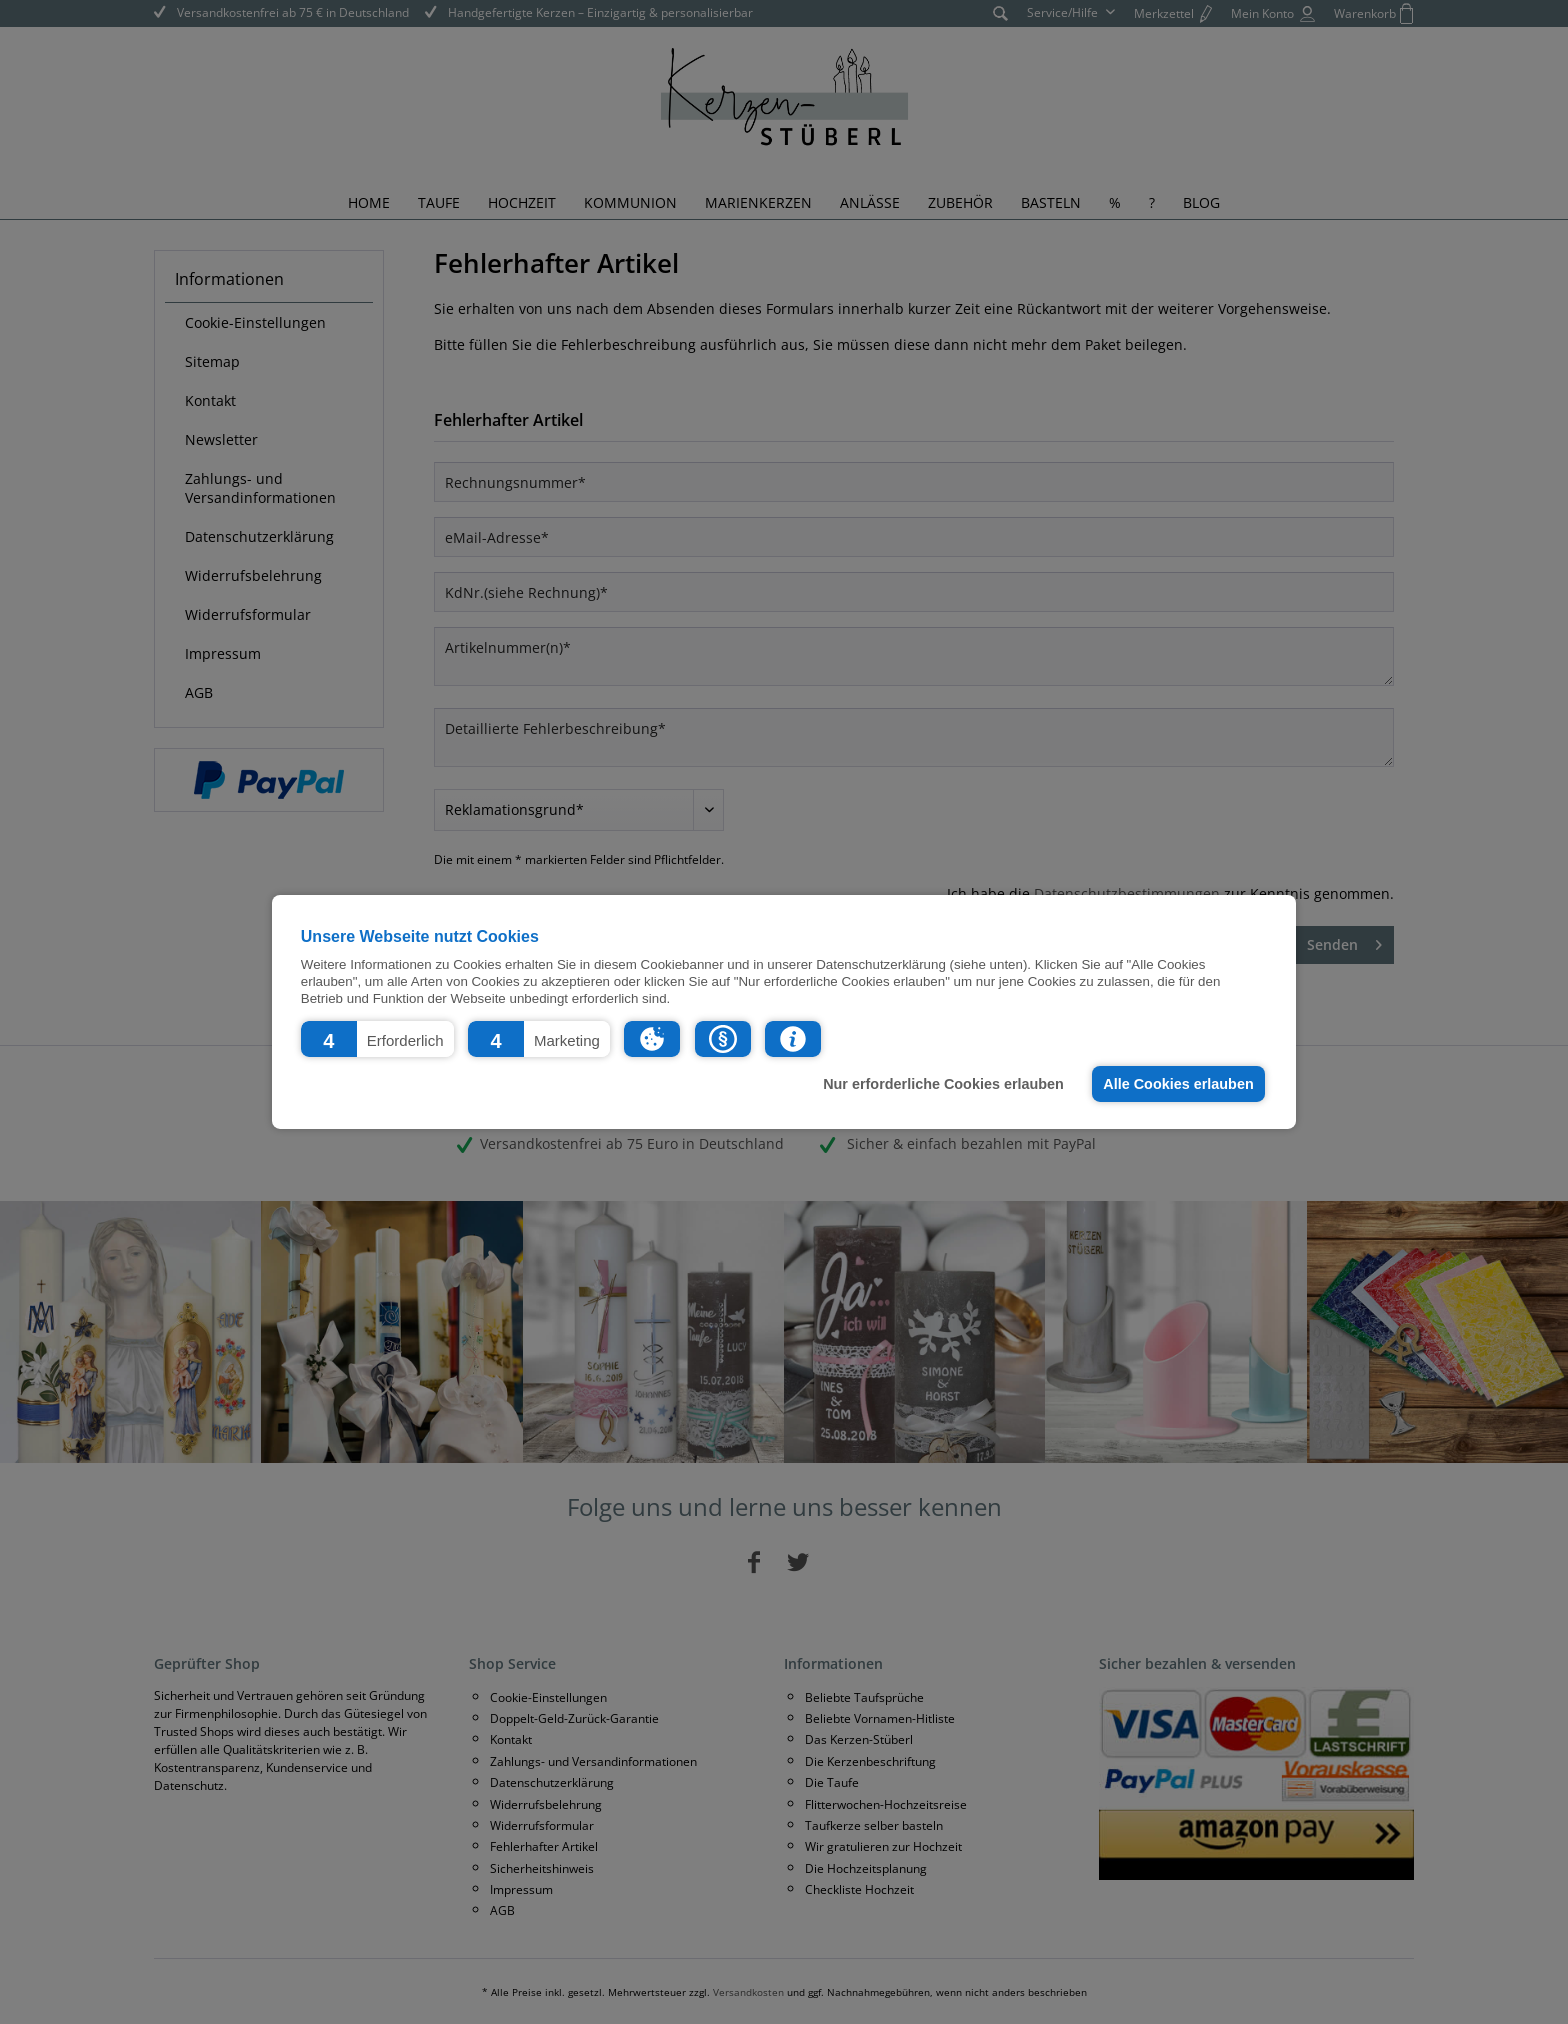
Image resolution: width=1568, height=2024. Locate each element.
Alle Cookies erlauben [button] (1178, 1084)
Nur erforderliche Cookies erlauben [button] (943, 1084)
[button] (377, 1039)
